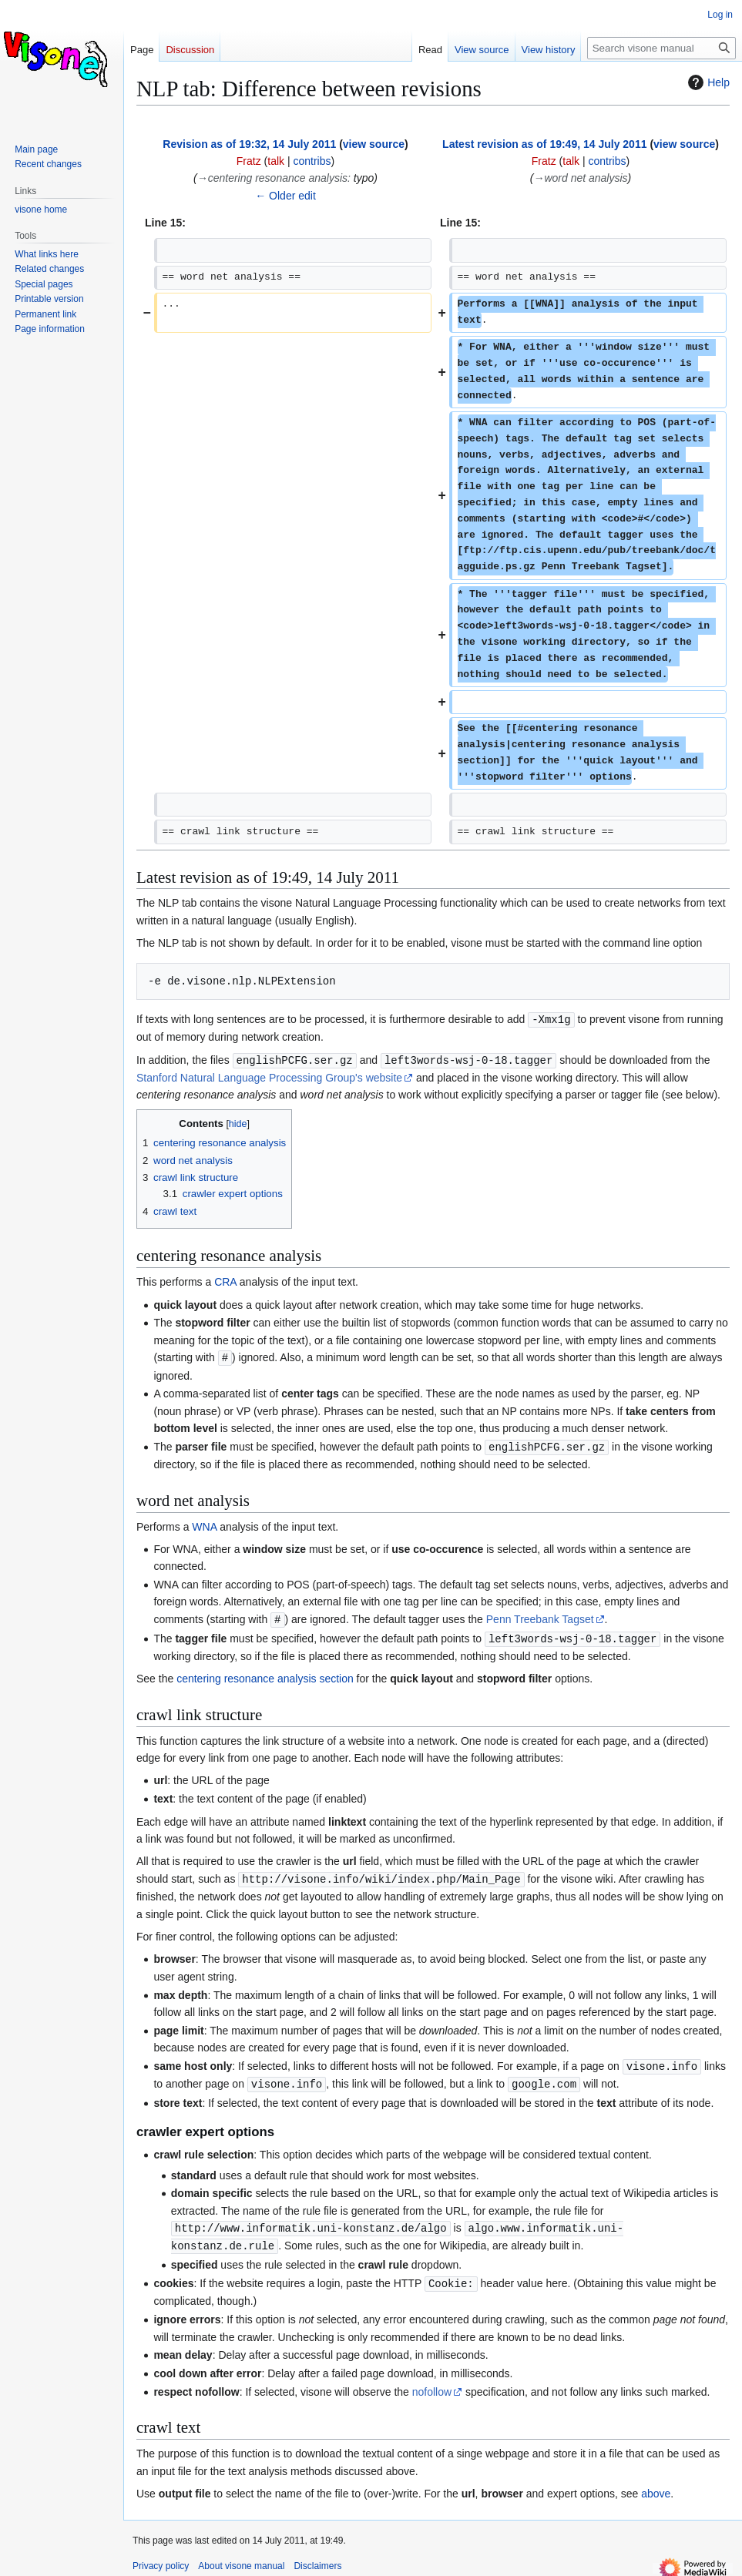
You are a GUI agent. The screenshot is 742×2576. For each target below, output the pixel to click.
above (655, 2484)
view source (374, 144)
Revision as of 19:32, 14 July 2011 (249, 144)
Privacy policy (161, 2556)
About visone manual (241, 2556)
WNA (204, 1524)
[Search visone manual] (661, 48)
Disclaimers (317, 2556)
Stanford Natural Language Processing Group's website (269, 1076)
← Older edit (285, 196)
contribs (312, 161)
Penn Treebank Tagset (540, 1616)
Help (707, 82)
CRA (225, 1280)
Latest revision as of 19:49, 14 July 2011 (544, 144)
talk (275, 161)
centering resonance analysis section (265, 1674)
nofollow (432, 2382)
